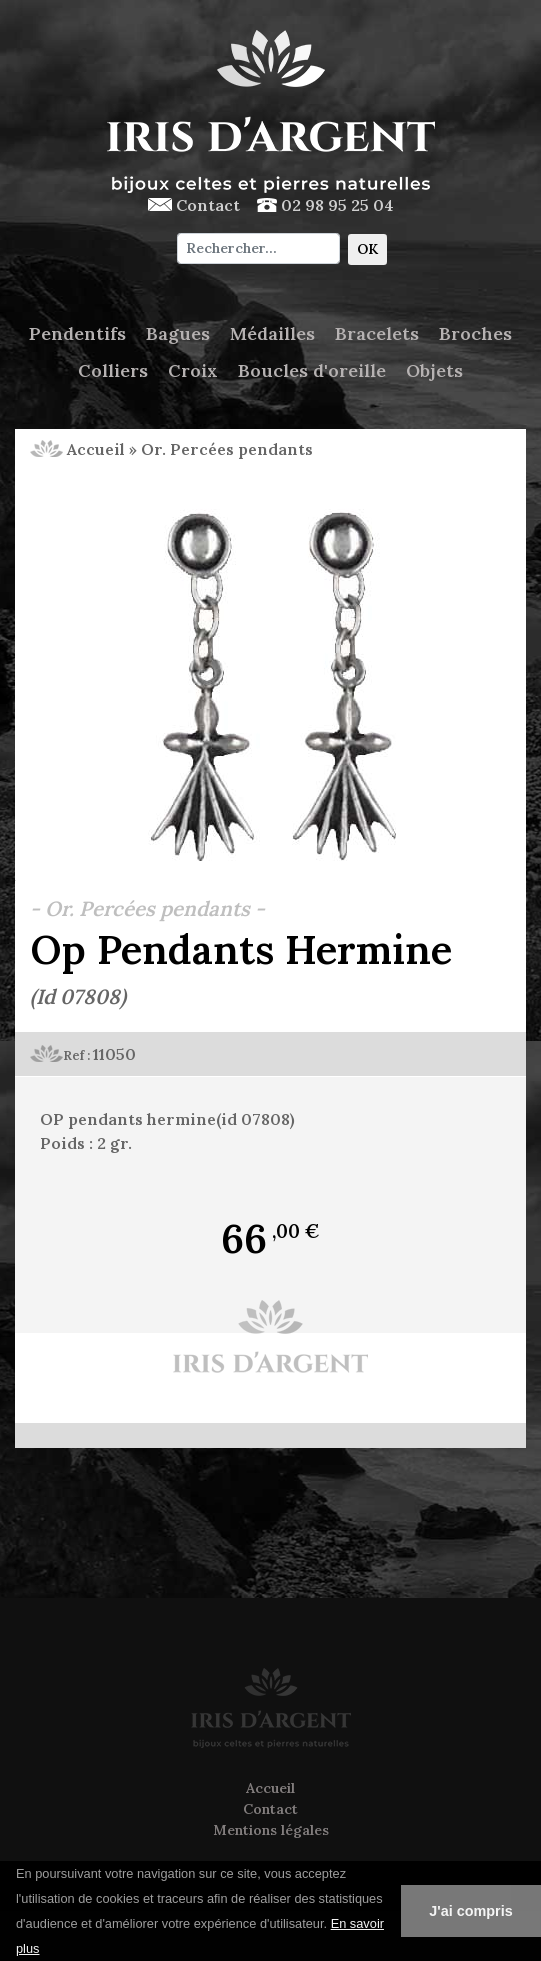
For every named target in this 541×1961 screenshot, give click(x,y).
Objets (434, 370)
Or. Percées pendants (227, 449)
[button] (47, 1950)
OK (367, 249)
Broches (475, 333)
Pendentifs (77, 333)
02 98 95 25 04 (325, 205)
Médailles (272, 333)
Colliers (113, 370)
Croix (193, 370)
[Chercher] (258, 248)
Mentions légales (271, 1830)
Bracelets (377, 333)
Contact (194, 205)
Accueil (77, 449)
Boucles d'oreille (312, 370)
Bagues (178, 333)
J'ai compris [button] (470, 1911)
